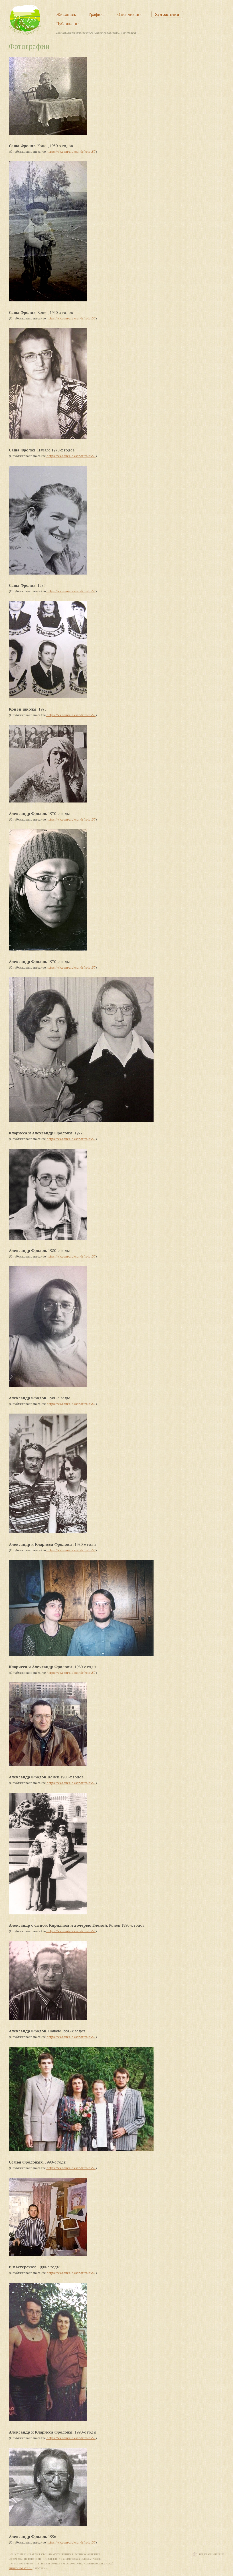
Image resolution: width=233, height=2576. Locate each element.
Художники (167, 14)
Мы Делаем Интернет (211, 2554)
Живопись (66, 14)
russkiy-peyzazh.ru (20, 2568)
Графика (97, 14)
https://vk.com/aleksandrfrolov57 (71, 151)
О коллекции (129, 14)
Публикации (68, 23)
